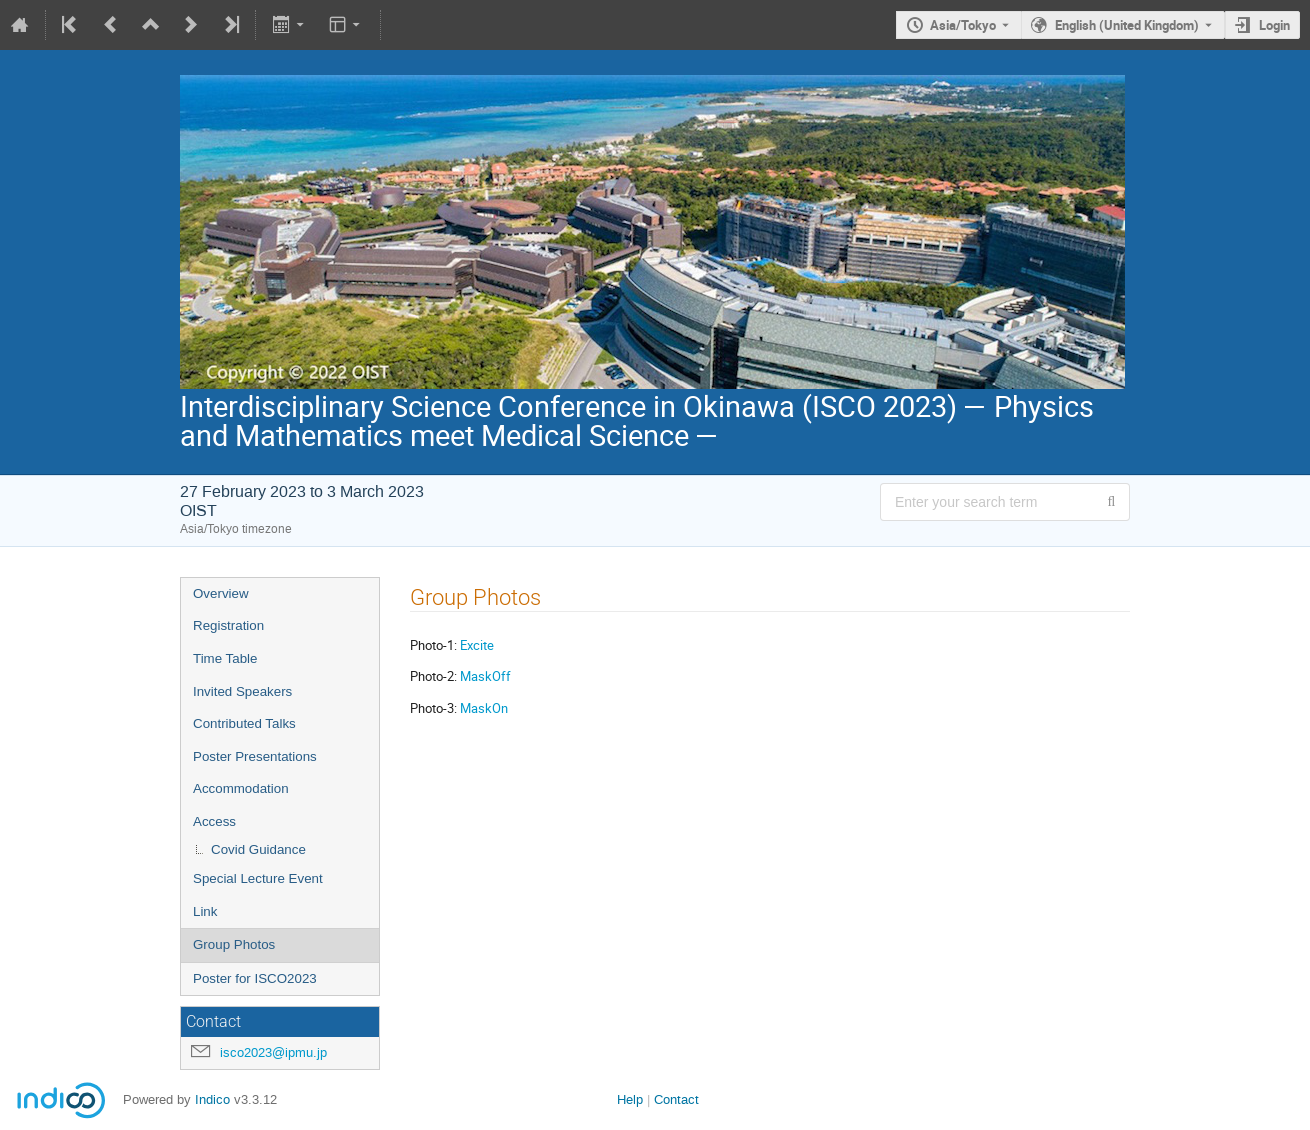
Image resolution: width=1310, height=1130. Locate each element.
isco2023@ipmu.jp (273, 1052)
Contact (676, 1099)
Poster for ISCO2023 (255, 978)
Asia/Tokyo (963, 25)
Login (1274, 25)
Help (630, 1099)
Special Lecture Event (258, 878)
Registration (228, 625)
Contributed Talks (244, 723)
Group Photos (234, 944)
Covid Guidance (258, 849)
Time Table (225, 658)
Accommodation (241, 788)
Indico (212, 1099)
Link (205, 911)
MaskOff (485, 676)
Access (214, 821)
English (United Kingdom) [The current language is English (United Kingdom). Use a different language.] (1127, 25)
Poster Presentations (255, 756)
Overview (221, 593)
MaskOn (484, 708)
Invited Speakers (242, 691)
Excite (477, 645)
